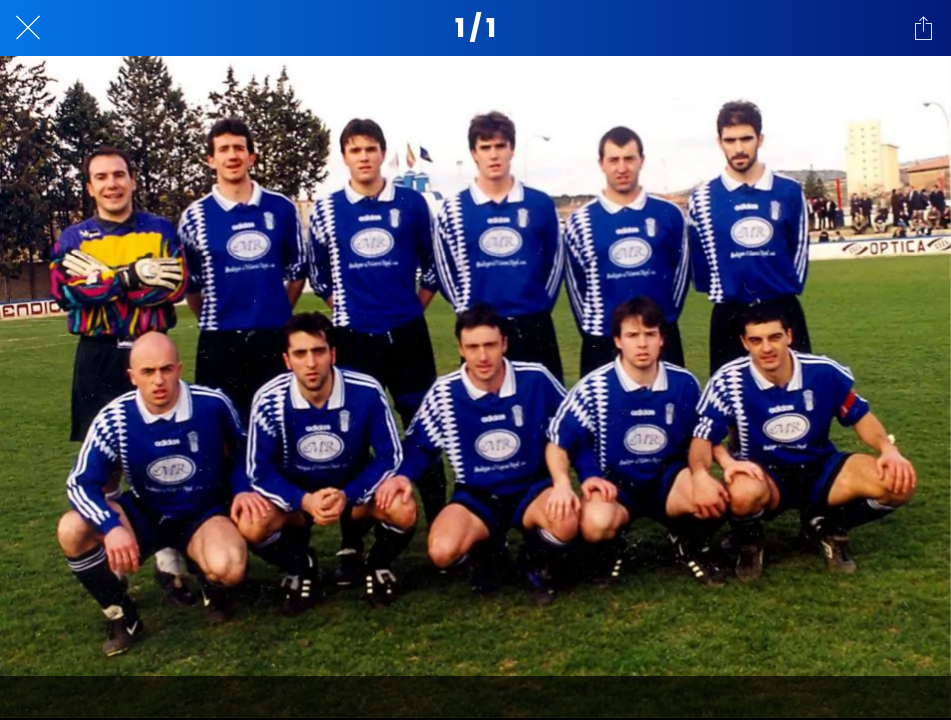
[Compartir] (923, 28)
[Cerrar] (28, 28)
